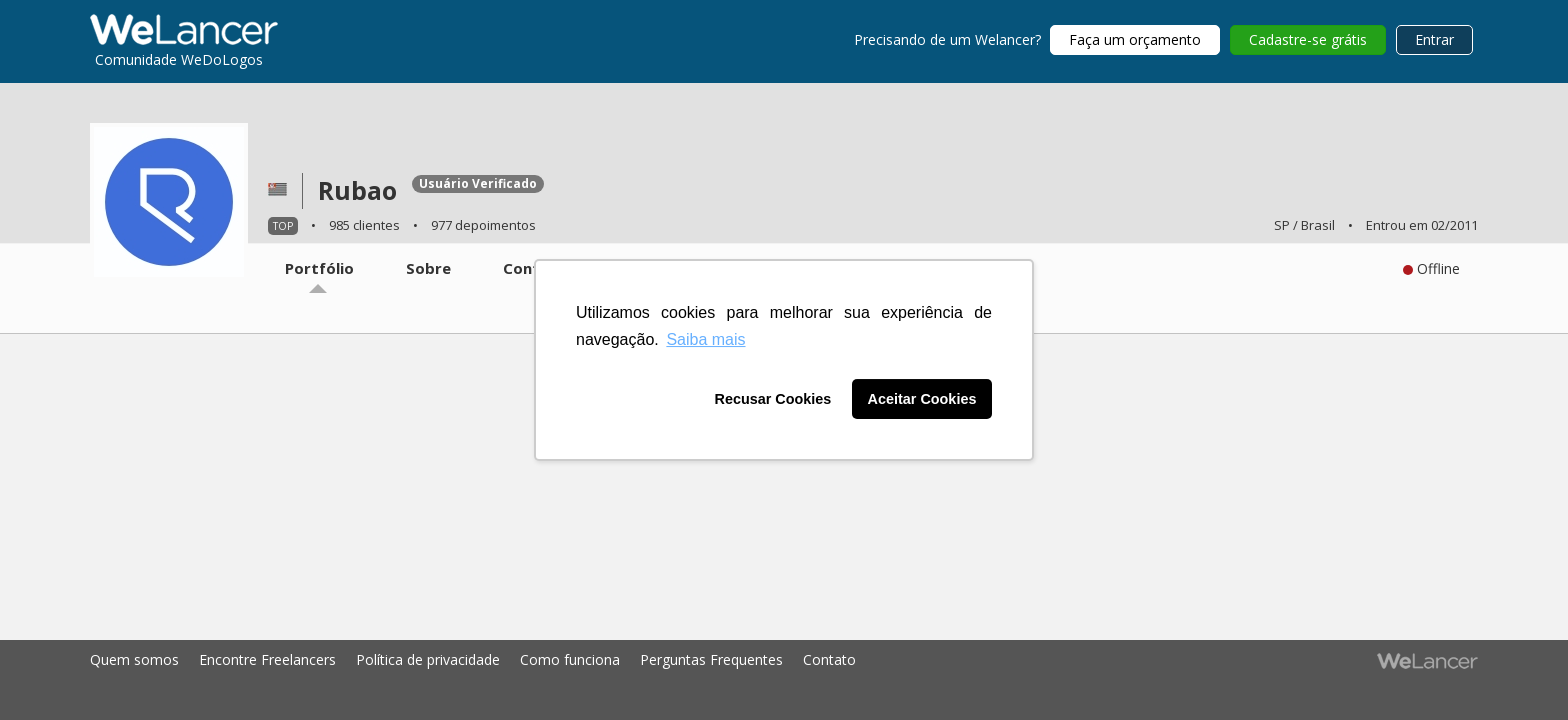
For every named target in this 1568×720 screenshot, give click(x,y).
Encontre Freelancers (267, 659)
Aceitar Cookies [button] (922, 399)
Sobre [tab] (428, 268)
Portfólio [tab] (319, 268)
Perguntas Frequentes (711, 659)
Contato (829, 659)
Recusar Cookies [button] (773, 399)
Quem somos (134, 659)
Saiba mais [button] (705, 339)
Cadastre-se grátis (1308, 39)
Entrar (1434, 39)
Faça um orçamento (1135, 39)
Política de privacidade (428, 659)
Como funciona (570, 659)
